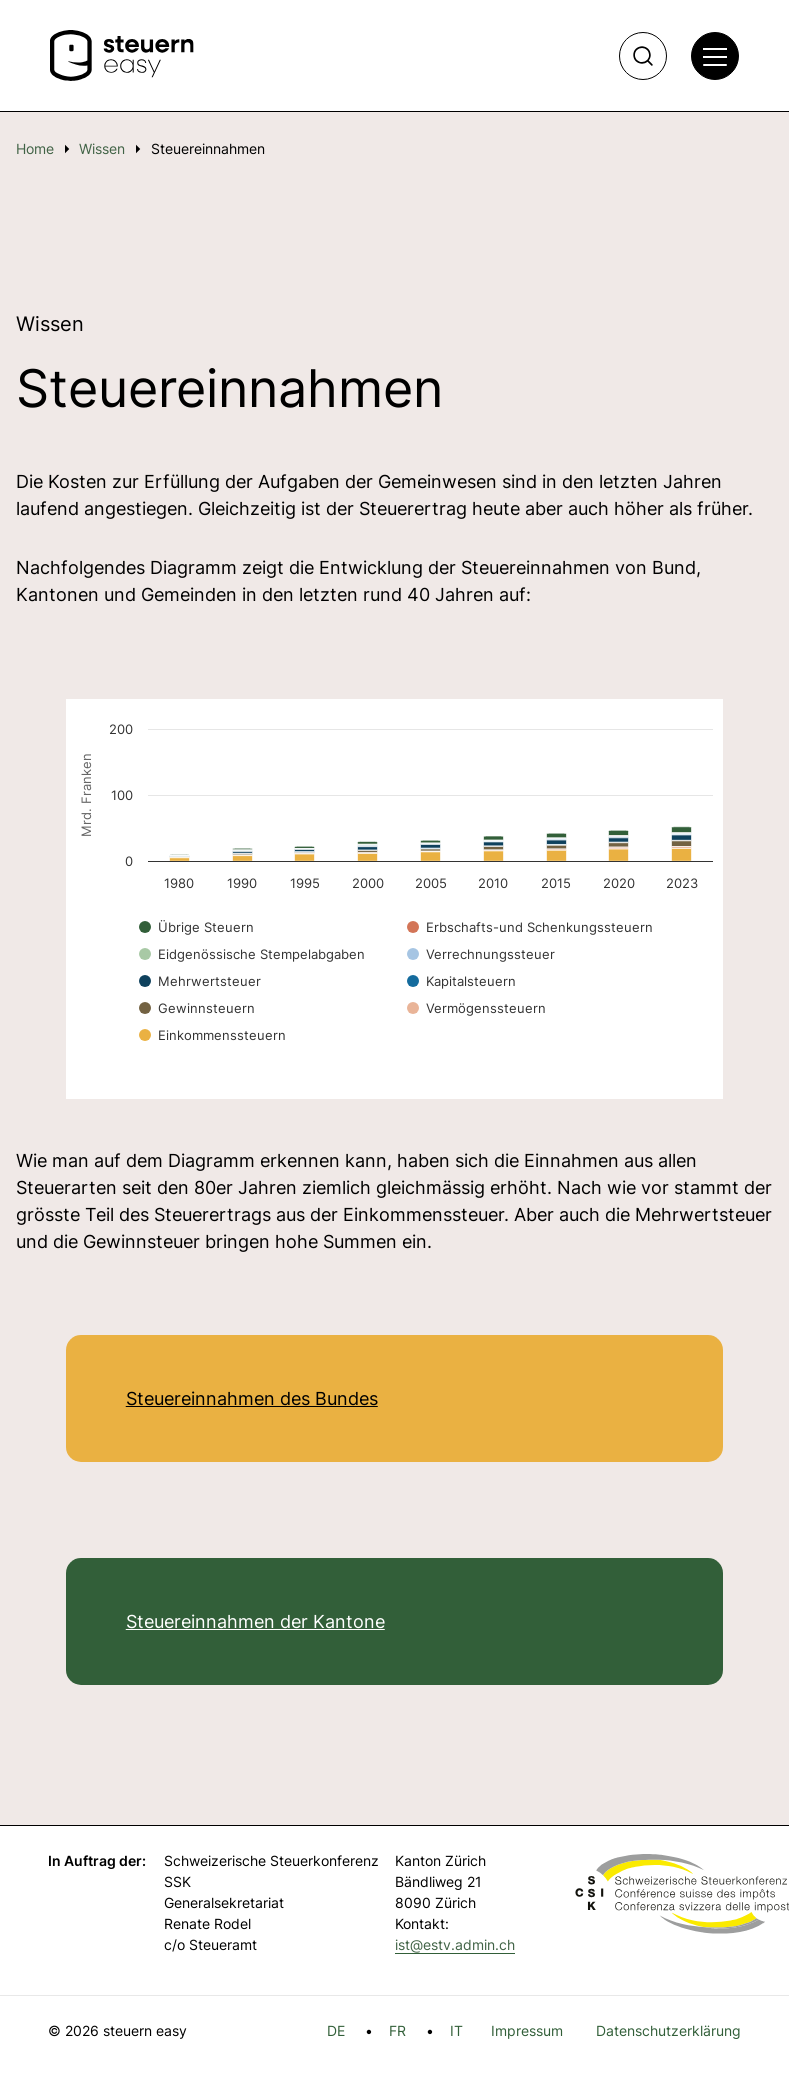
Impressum (527, 2030)
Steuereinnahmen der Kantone (255, 1621)
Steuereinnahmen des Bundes (252, 1398)
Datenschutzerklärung (668, 2030)
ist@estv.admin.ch (455, 1944)
